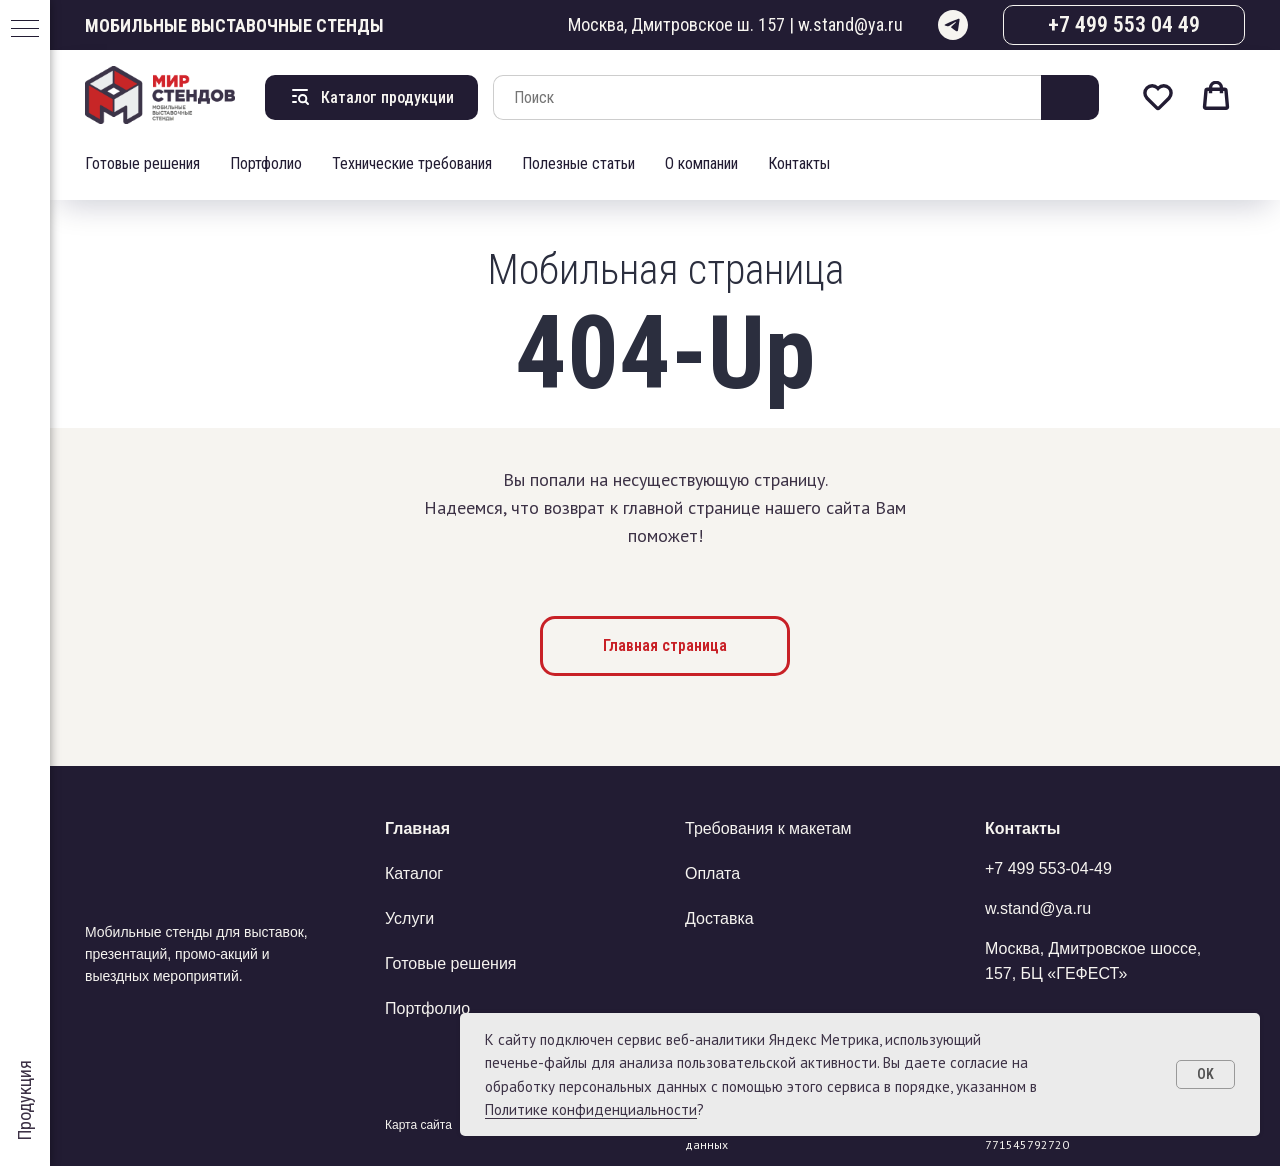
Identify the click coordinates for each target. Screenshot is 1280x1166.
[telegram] (953, 25)
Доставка (719, 918)
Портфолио (266, 163)
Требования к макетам (768, 828)
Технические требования (412, 163)
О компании (701, 163)
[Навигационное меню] (25, 30)
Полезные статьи (578, 163)
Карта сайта (418, 1125)
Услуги (409, 918)
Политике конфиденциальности (591, 1109)
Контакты (799, 163)
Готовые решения (142, 163)
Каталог (414, 873)
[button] (1158, 96)
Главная (417, 828)
